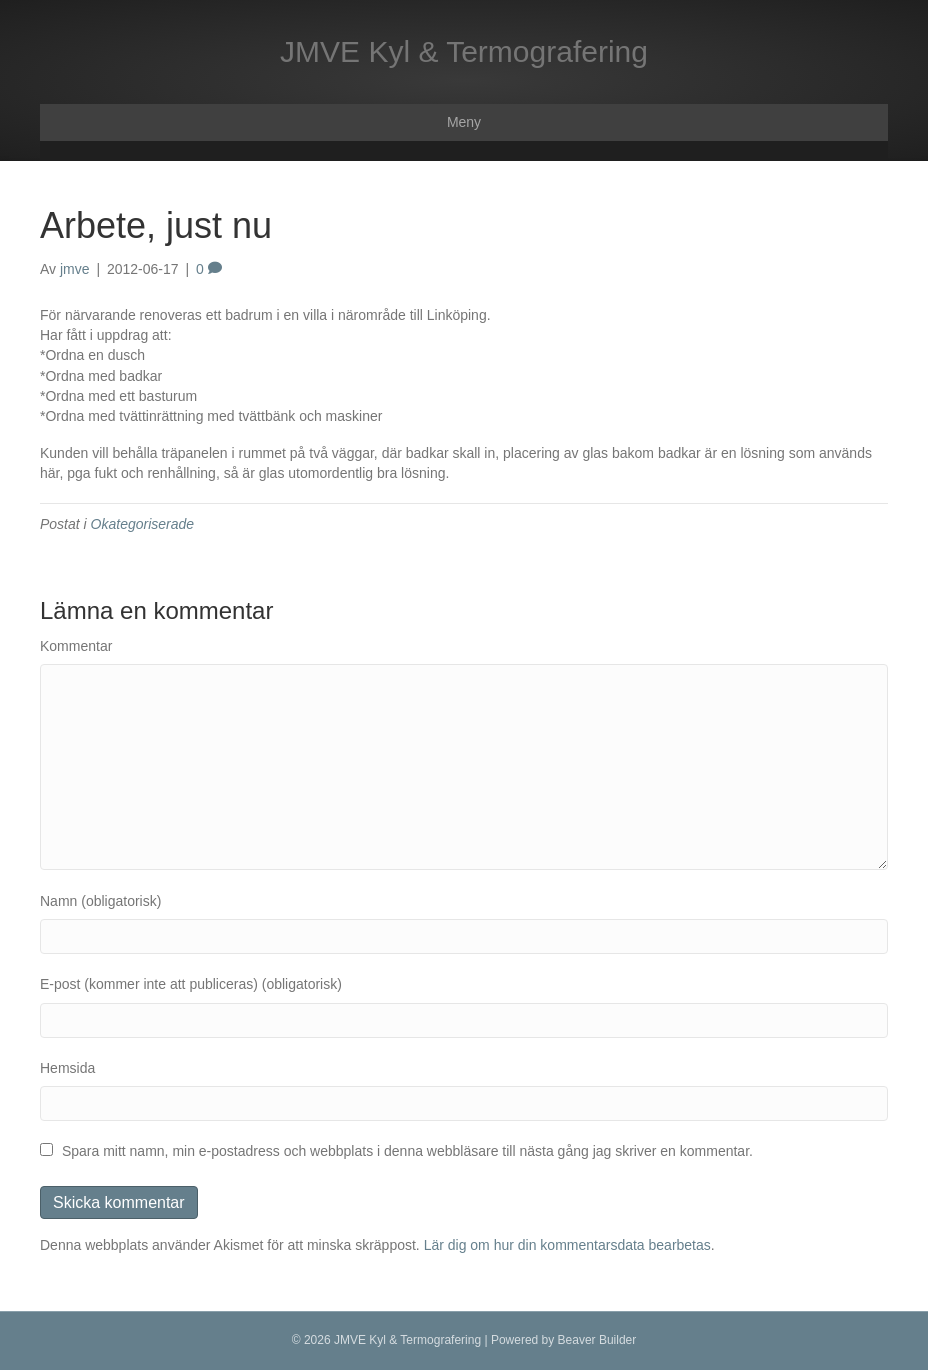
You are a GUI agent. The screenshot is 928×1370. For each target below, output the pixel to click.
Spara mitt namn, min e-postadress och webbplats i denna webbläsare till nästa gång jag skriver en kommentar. (407, 1151)
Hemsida (67, 1068)
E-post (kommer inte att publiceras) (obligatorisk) (191, 984)
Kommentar (76, 646)
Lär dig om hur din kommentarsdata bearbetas (567, 1245)
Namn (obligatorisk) (100, 901)
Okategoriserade (143, 524)
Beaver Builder (597, 1340)
